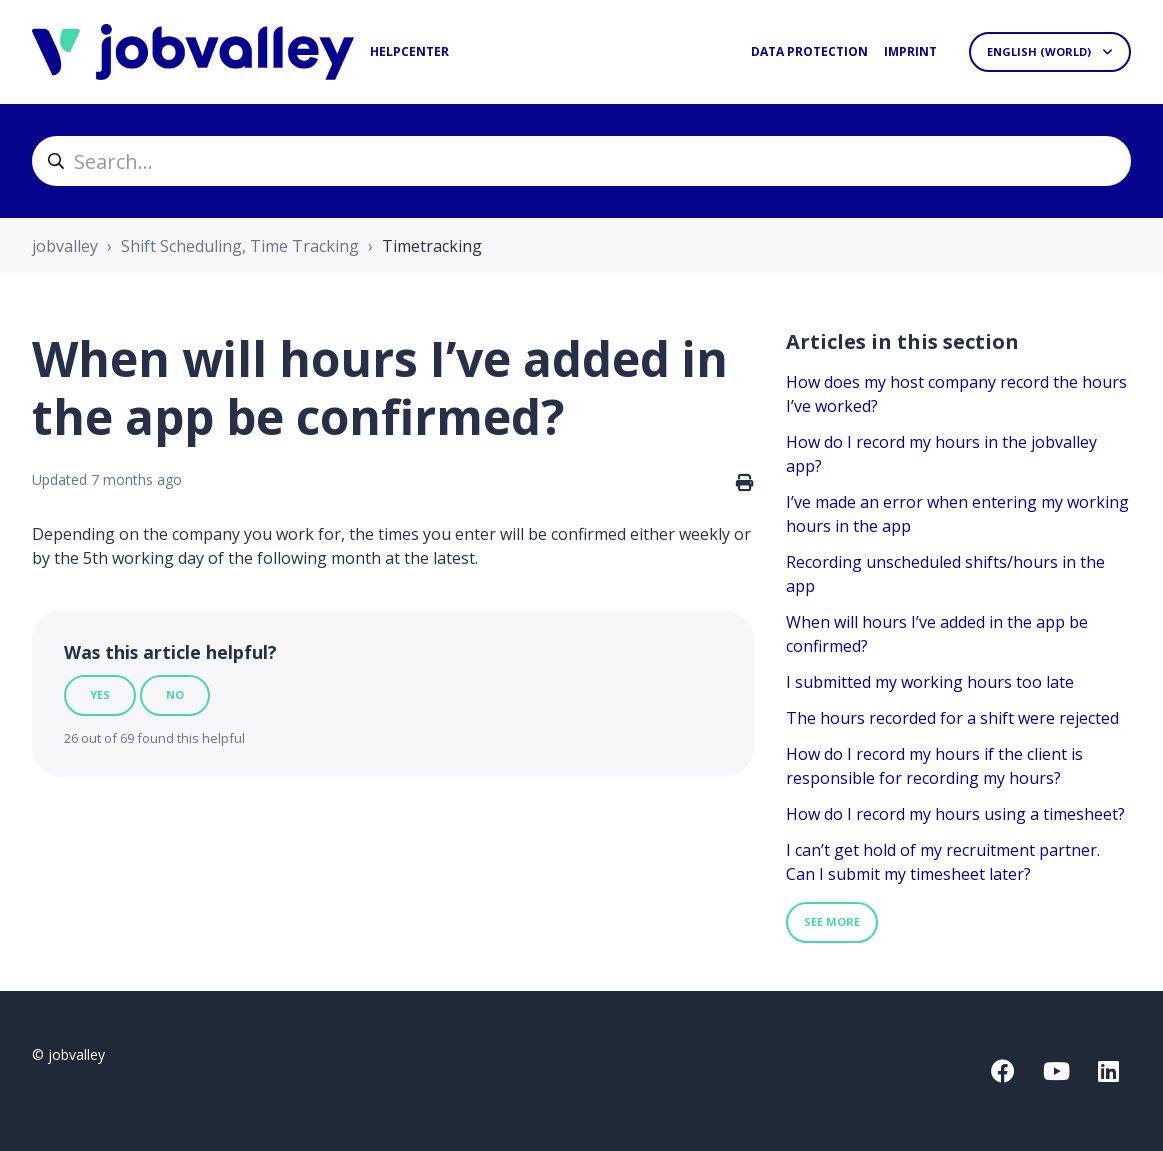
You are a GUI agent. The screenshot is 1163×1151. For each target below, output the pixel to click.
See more (832, 921)
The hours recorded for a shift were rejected (952, 718)
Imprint (910, 51)
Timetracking (432, 246)
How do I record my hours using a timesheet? (955, 814)
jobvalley (65, 246)
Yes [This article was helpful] (100, 694)
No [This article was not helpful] (175, 694)
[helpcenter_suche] (581, 161)
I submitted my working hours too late (930, 682)
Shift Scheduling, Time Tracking (240, 246)
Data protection (809, 51)
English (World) (1040, 51)
